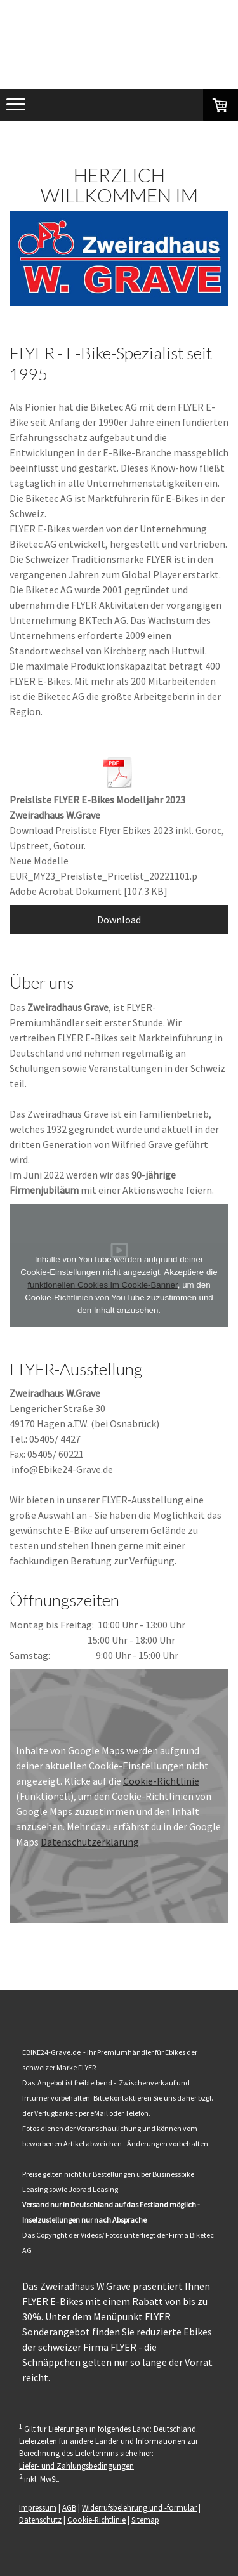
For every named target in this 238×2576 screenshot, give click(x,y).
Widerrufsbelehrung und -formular (139, 2507)
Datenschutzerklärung (90, 1841)
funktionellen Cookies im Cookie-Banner (102, 1285)
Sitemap (145, 2519)
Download (119, 919)
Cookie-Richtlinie (161, 1780)
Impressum (37, 2507)
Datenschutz (40, 2519)
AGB (69, 2507)
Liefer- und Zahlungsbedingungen (76, 2465)
